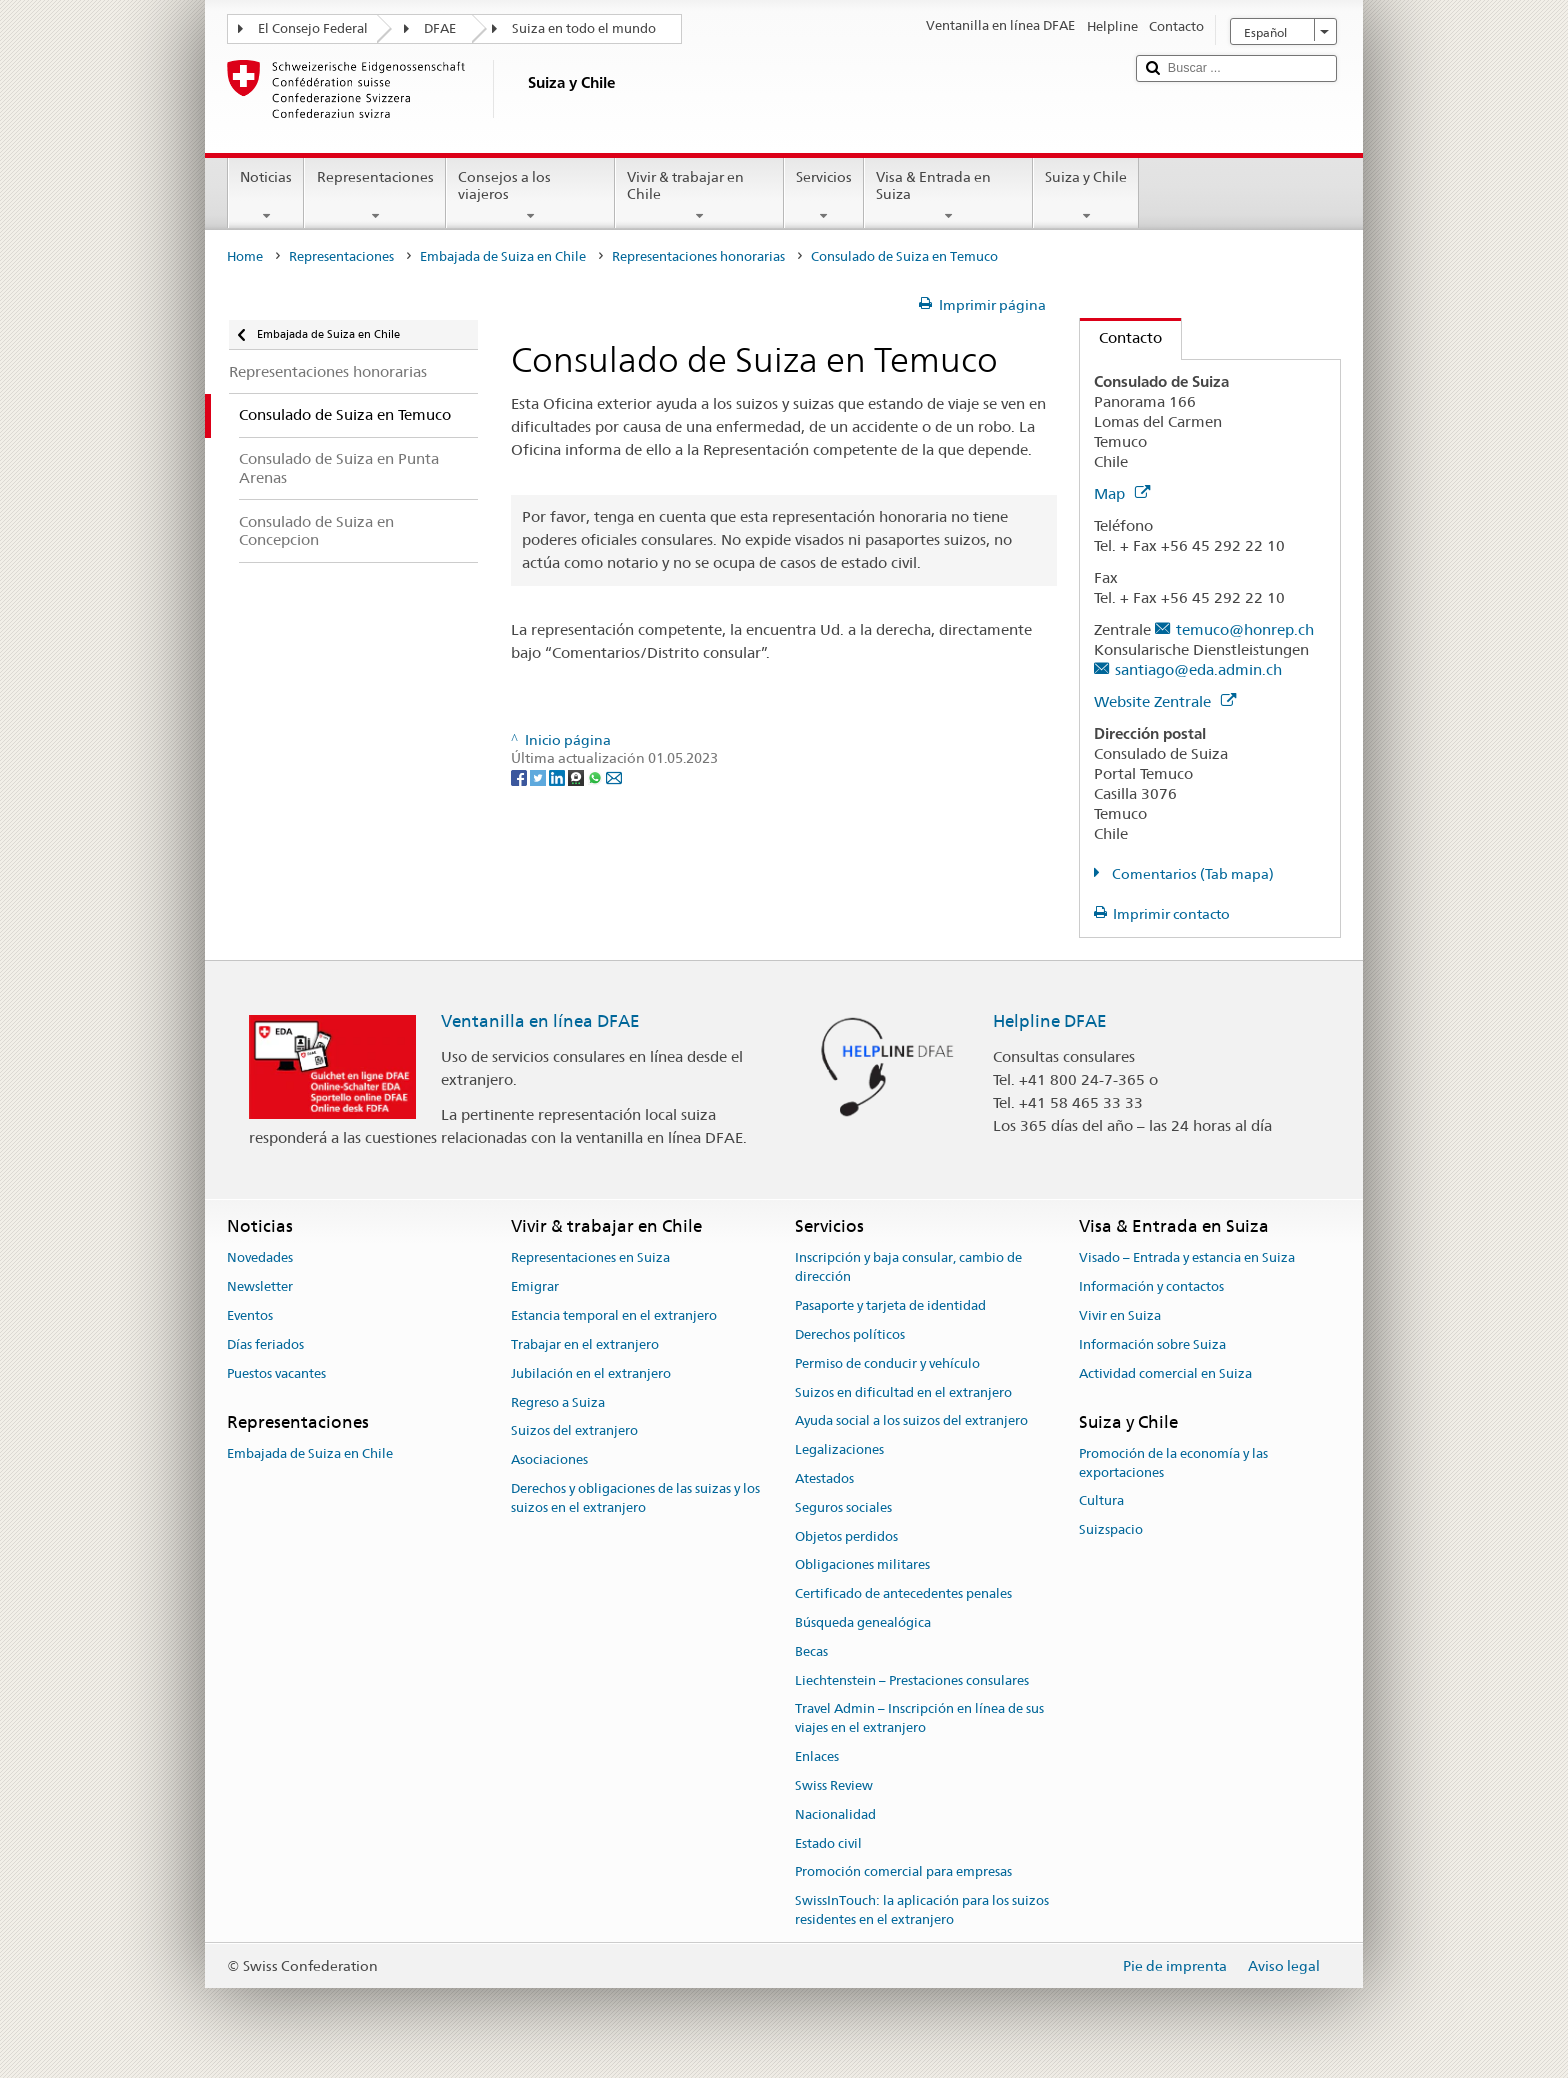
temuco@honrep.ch (1245, 629)
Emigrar (535, 1287)
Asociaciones (549, 1459)
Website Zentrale (1165, 701)
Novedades (260, 1258)
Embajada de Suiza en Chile (503, 256)
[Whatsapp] (596, 777)
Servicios (824, 196)
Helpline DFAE (1050, 1021)
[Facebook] (520, 777)
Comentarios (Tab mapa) (1191, 874)
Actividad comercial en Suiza (1165, 1373)
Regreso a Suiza (558, 1402)
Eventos (250, 1315)
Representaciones (374, 196)
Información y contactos (1151, 1287)
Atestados (824, 1478)
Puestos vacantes (276, 1373)
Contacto (1121, 337)
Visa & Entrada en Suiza (948, 196)
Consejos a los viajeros (530, 196)
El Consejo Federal (313, 28)
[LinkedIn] (558, 777)
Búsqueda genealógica (863, 1622)
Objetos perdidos (846, 1536)
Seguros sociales (843, 1507)
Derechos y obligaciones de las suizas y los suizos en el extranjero (635, 1498)
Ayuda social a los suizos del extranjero (911, 1421)
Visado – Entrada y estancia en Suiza (1187, 1258)
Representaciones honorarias (698, 256)
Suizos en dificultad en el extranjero (903, 1392)
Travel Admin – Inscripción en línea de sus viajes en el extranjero (919, 1719)
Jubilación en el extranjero (591, 1373)
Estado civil (828, 1843)
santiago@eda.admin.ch (1198, 669)
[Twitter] (539, 777)
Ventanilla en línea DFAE (540, 1021)
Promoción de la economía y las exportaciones (1173, 1463)
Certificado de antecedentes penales (903, 1593)
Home (245, 256)
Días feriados (265, 1344)
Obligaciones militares (862, 1565)
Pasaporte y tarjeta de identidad (890, 1305)
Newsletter (260, 1287)
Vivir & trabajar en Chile (699, 196)
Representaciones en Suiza (590, 1258)
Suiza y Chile (1086, 196)
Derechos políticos (850, 1334)
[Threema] (577, 777)
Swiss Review (834, 1785)
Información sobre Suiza (1152, 1344)
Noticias (266, 196)
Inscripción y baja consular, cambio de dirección (908, 1268)
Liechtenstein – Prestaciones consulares (912, 1680)
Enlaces (817, 1756)
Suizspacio (1111, 1529)
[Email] (614, 777)
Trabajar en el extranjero (585, 1344)
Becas (811, 1651)
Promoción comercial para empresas (903, 1872)
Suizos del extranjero (574, 1431)
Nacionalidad (835, 1814)
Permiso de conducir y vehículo (887, 1363)
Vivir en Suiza (1120, 1315)
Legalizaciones (839, 1449)
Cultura (1101, 1501)
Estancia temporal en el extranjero (614, 1315)
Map (1122, 493)
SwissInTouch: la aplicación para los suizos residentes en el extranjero (922, 1910)
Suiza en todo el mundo (584, 28)
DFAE (440, 28)
